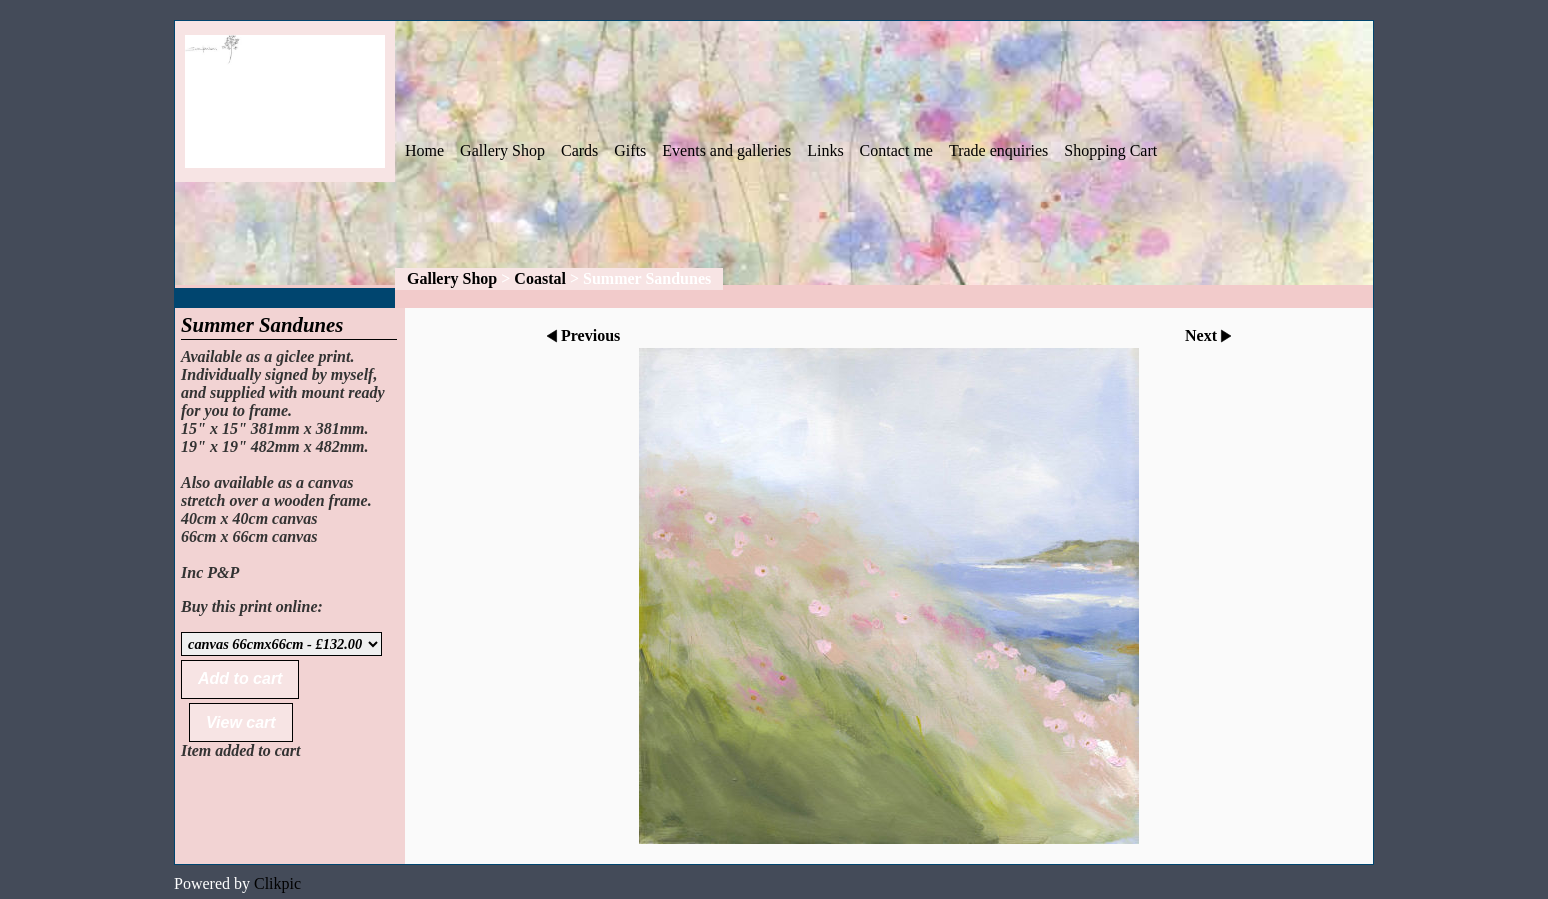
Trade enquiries (998, 150)
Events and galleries (726, 150)
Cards (579, 150)
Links (825, 150)
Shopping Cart (1110, 150)
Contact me (896, 150)
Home (424, 150)
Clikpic (277, 883)
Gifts (630, 150)
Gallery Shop (502, 150)
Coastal (540, 278)
